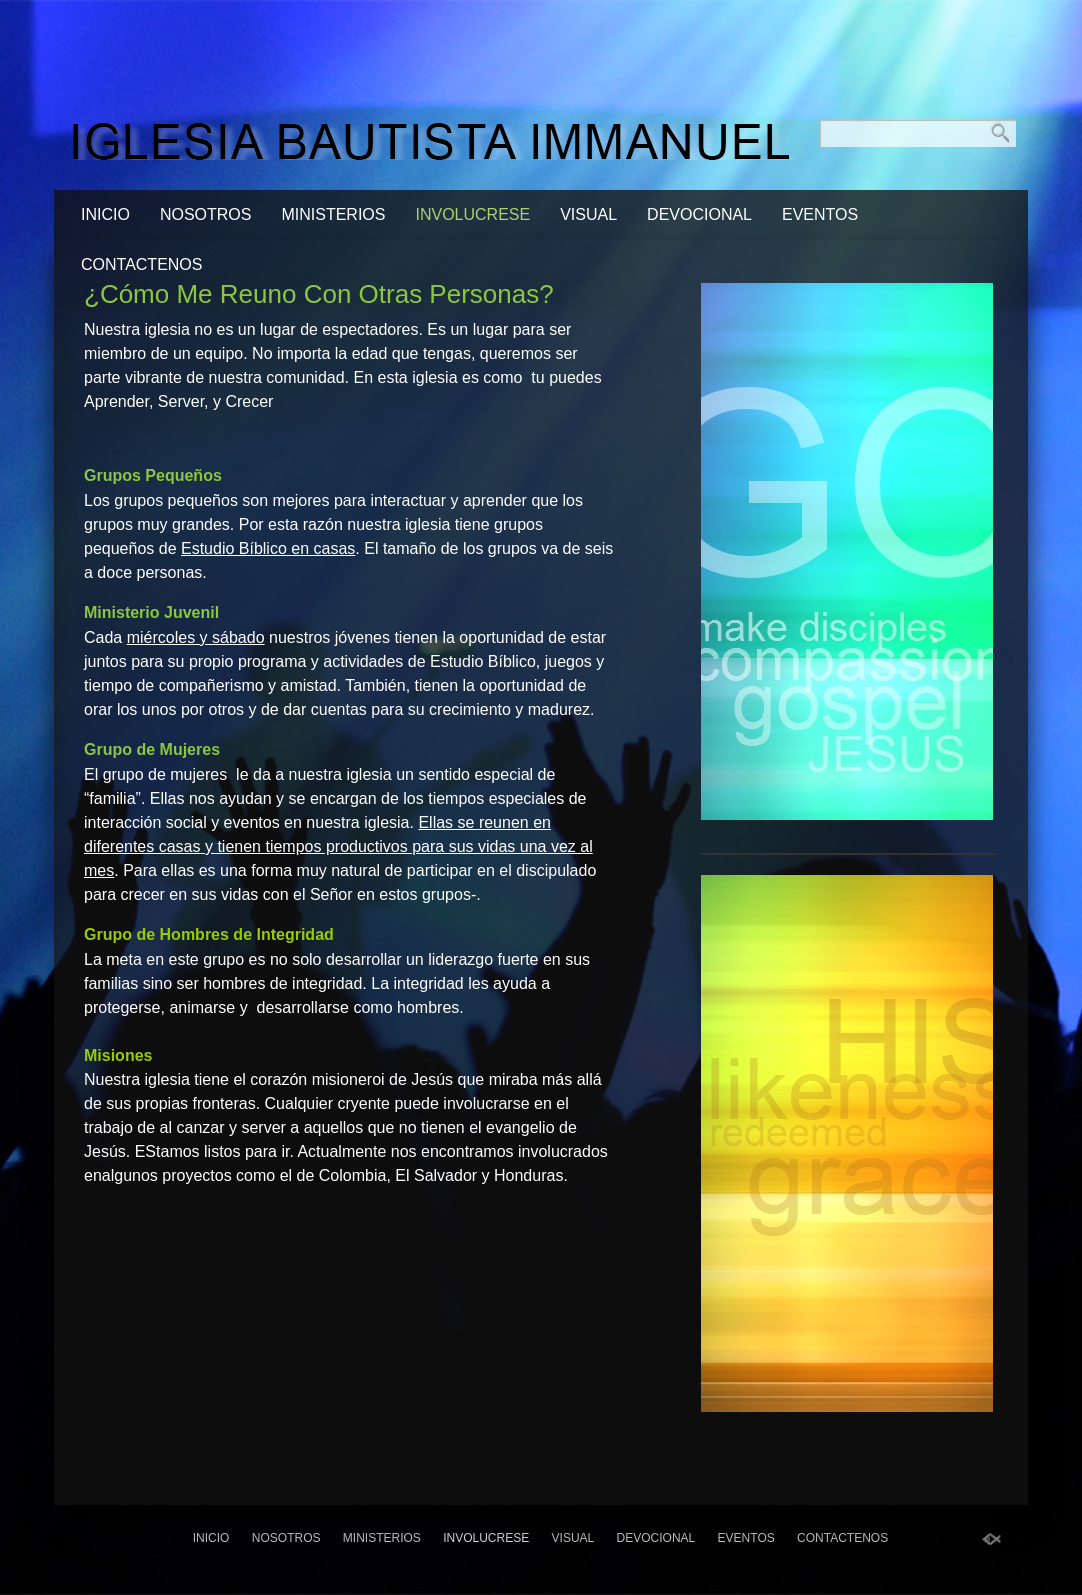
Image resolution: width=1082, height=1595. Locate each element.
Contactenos (141, 264)
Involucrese (472, 214)
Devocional (699, 214)
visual (588, 214)
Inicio (105, 214)
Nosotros (206, 214)
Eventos (820, 214)
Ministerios (333, 214)
